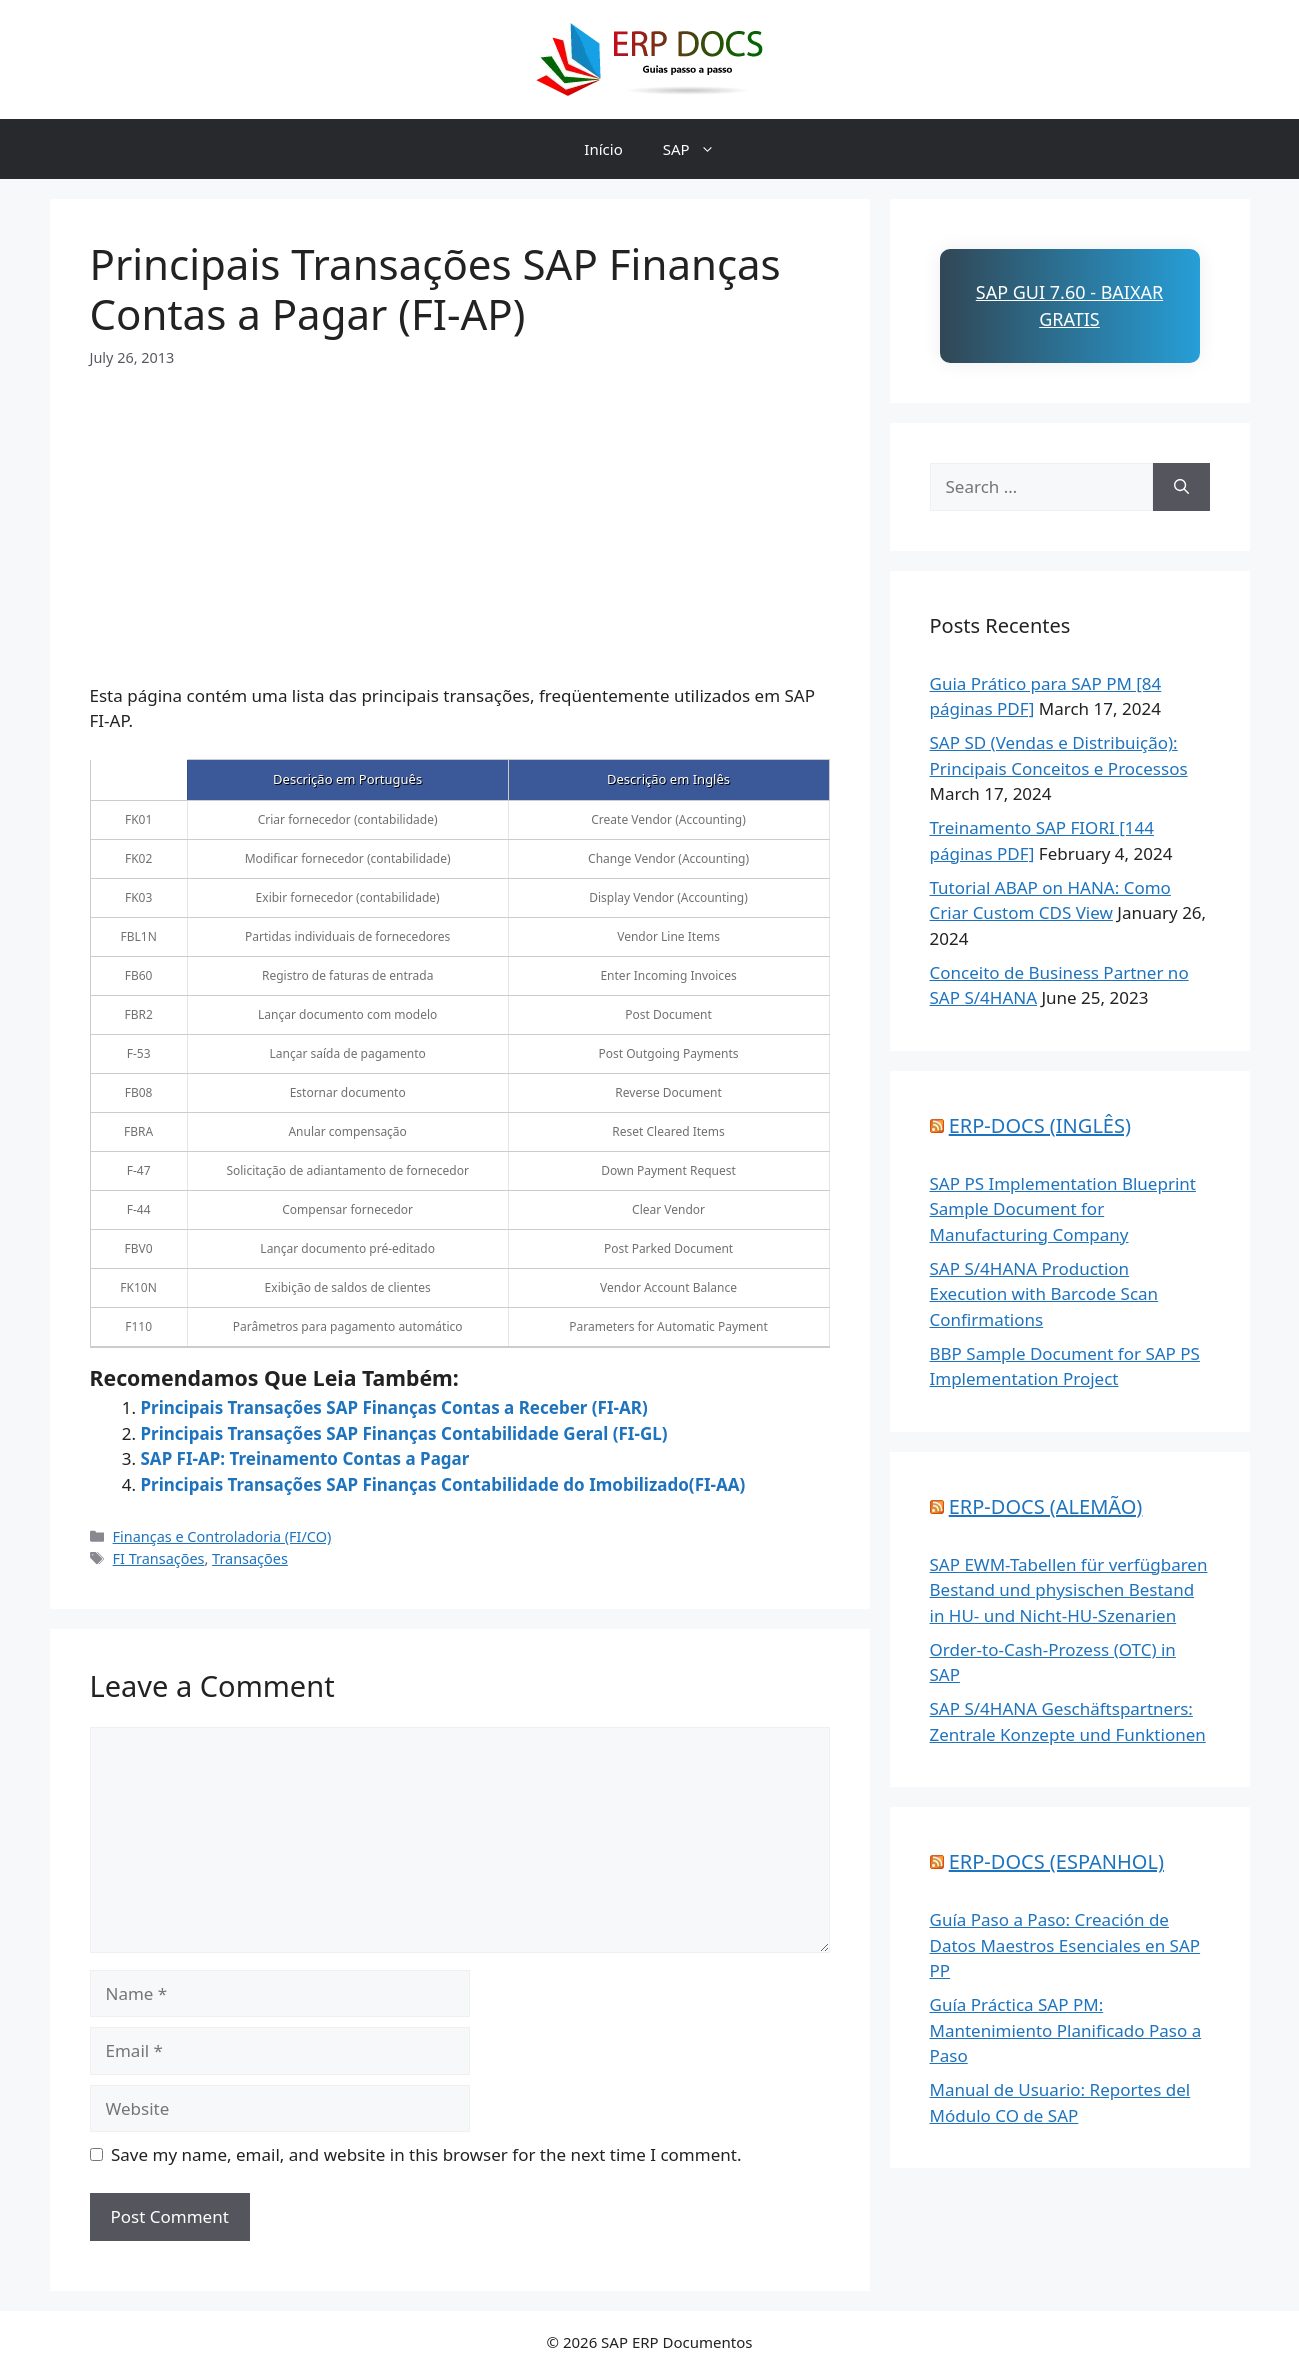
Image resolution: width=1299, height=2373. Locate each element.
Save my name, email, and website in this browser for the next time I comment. (426, 2154)
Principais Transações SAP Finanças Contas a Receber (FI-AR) (394, 1407)
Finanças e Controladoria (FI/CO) (222, 1536)
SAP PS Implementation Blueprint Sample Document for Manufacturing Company (1063, 1209)
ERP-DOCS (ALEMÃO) (1046, 1506)
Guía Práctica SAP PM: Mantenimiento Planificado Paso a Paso (1066, 2030)
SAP (699, 149)
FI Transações (159, 1558)
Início (603, 149)
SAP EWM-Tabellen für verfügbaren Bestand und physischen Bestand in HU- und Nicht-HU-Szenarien (1069, 1590)
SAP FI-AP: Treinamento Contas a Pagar (305, 1458)
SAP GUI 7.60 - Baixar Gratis (1069, 305)
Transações (250, 1558)
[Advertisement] (460, 509)
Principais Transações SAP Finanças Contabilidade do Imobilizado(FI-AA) (443, 1484)
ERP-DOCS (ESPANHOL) (1056, 1861)
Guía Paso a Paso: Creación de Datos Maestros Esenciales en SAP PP (1065, 1945)
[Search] (1181, 487)
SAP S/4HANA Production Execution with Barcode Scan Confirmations (1044, 1294)
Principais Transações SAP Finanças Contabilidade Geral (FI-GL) (404, 1433)
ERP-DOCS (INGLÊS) (1040, 1125)
